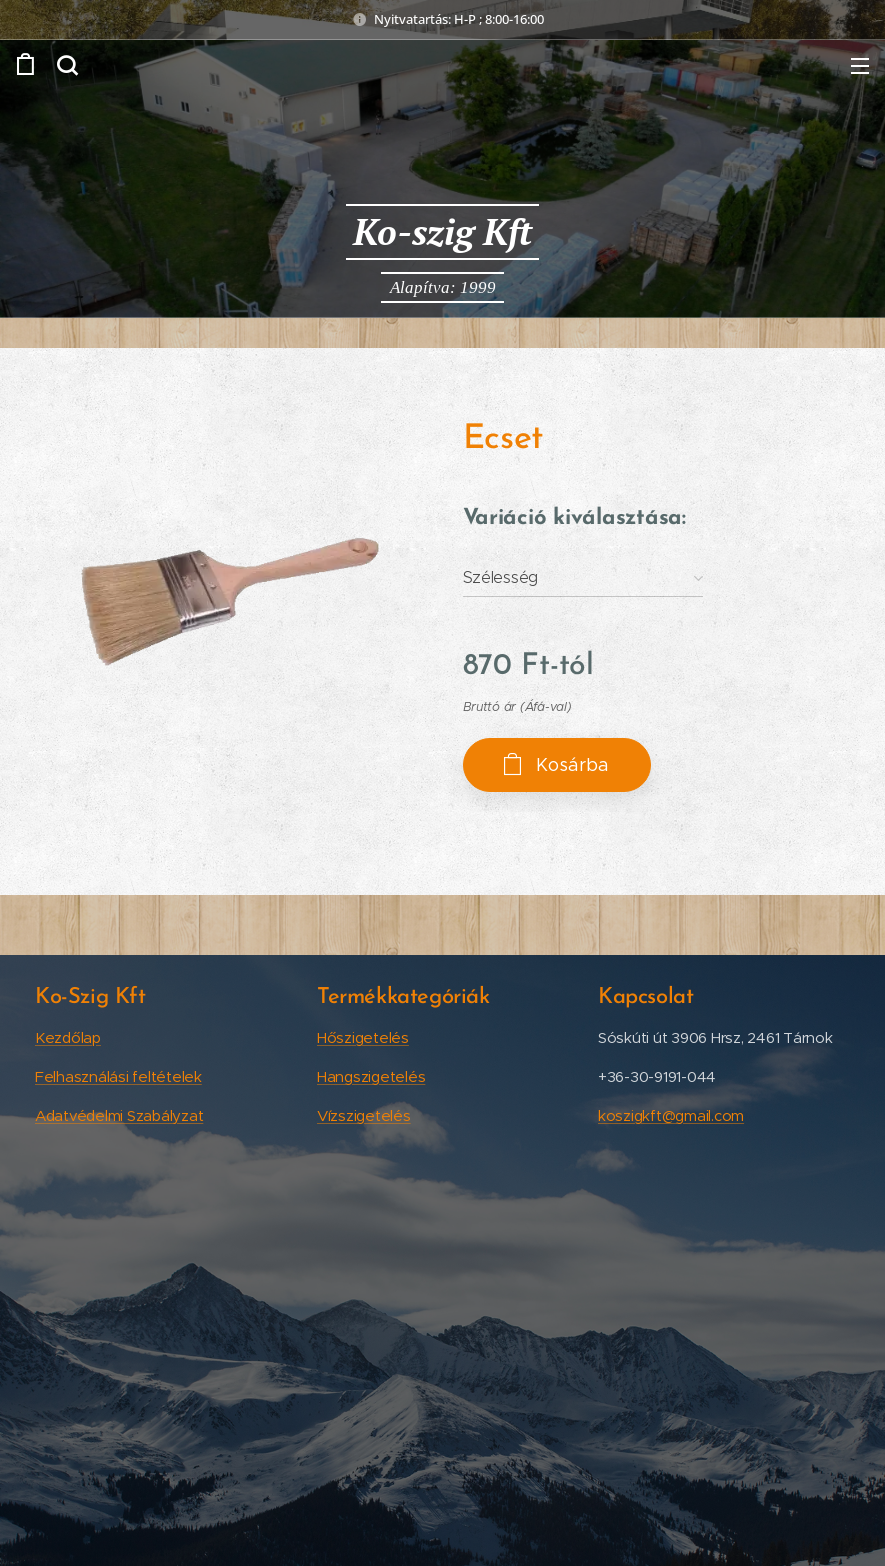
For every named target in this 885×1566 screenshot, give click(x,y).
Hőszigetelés (363, 1037)
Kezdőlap (68, 1037)
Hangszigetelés (371, 1076)
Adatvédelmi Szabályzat (119, 1115)
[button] (67, 65)
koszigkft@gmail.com (671, 1115)
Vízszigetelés (364, 1115)
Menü (860, 66)
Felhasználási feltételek (118, 1076)
